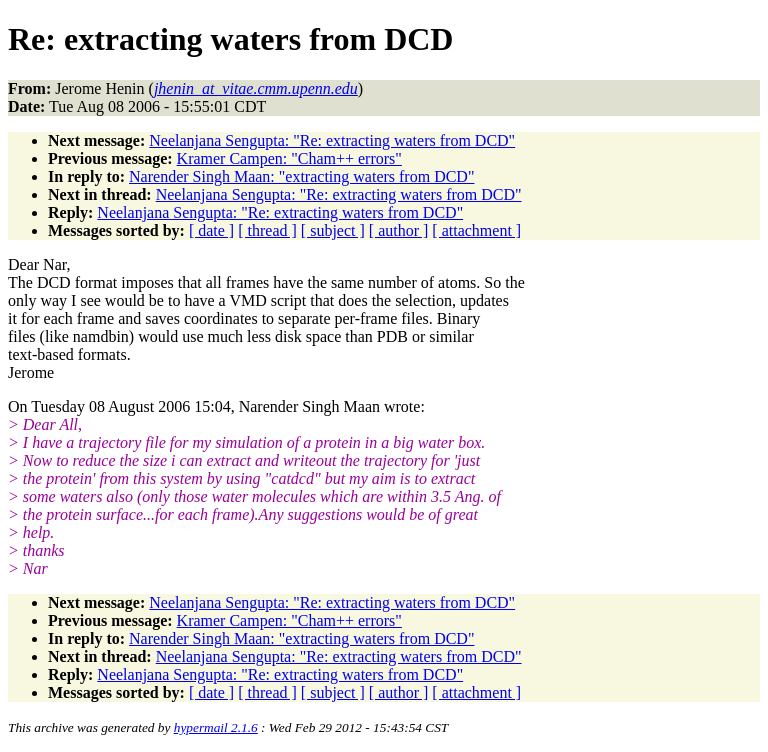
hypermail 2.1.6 (216, 727)
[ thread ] (267, 230)
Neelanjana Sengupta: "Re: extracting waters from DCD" (332, 140)
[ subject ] (333, 230)
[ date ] (211, 230)
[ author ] (399, 230)
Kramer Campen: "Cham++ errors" (289, 158)
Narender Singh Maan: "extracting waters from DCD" (301, 176)
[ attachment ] (476, 230)
